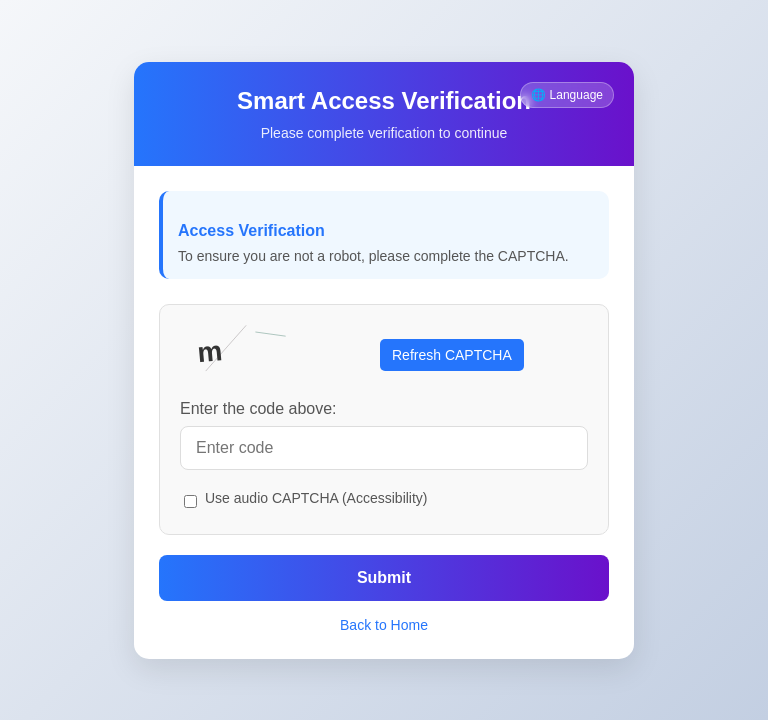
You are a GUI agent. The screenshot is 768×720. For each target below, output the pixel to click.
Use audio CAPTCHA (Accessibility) (316, 498)
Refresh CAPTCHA (452, 355)
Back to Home (384, 625)
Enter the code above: (258, 408)
